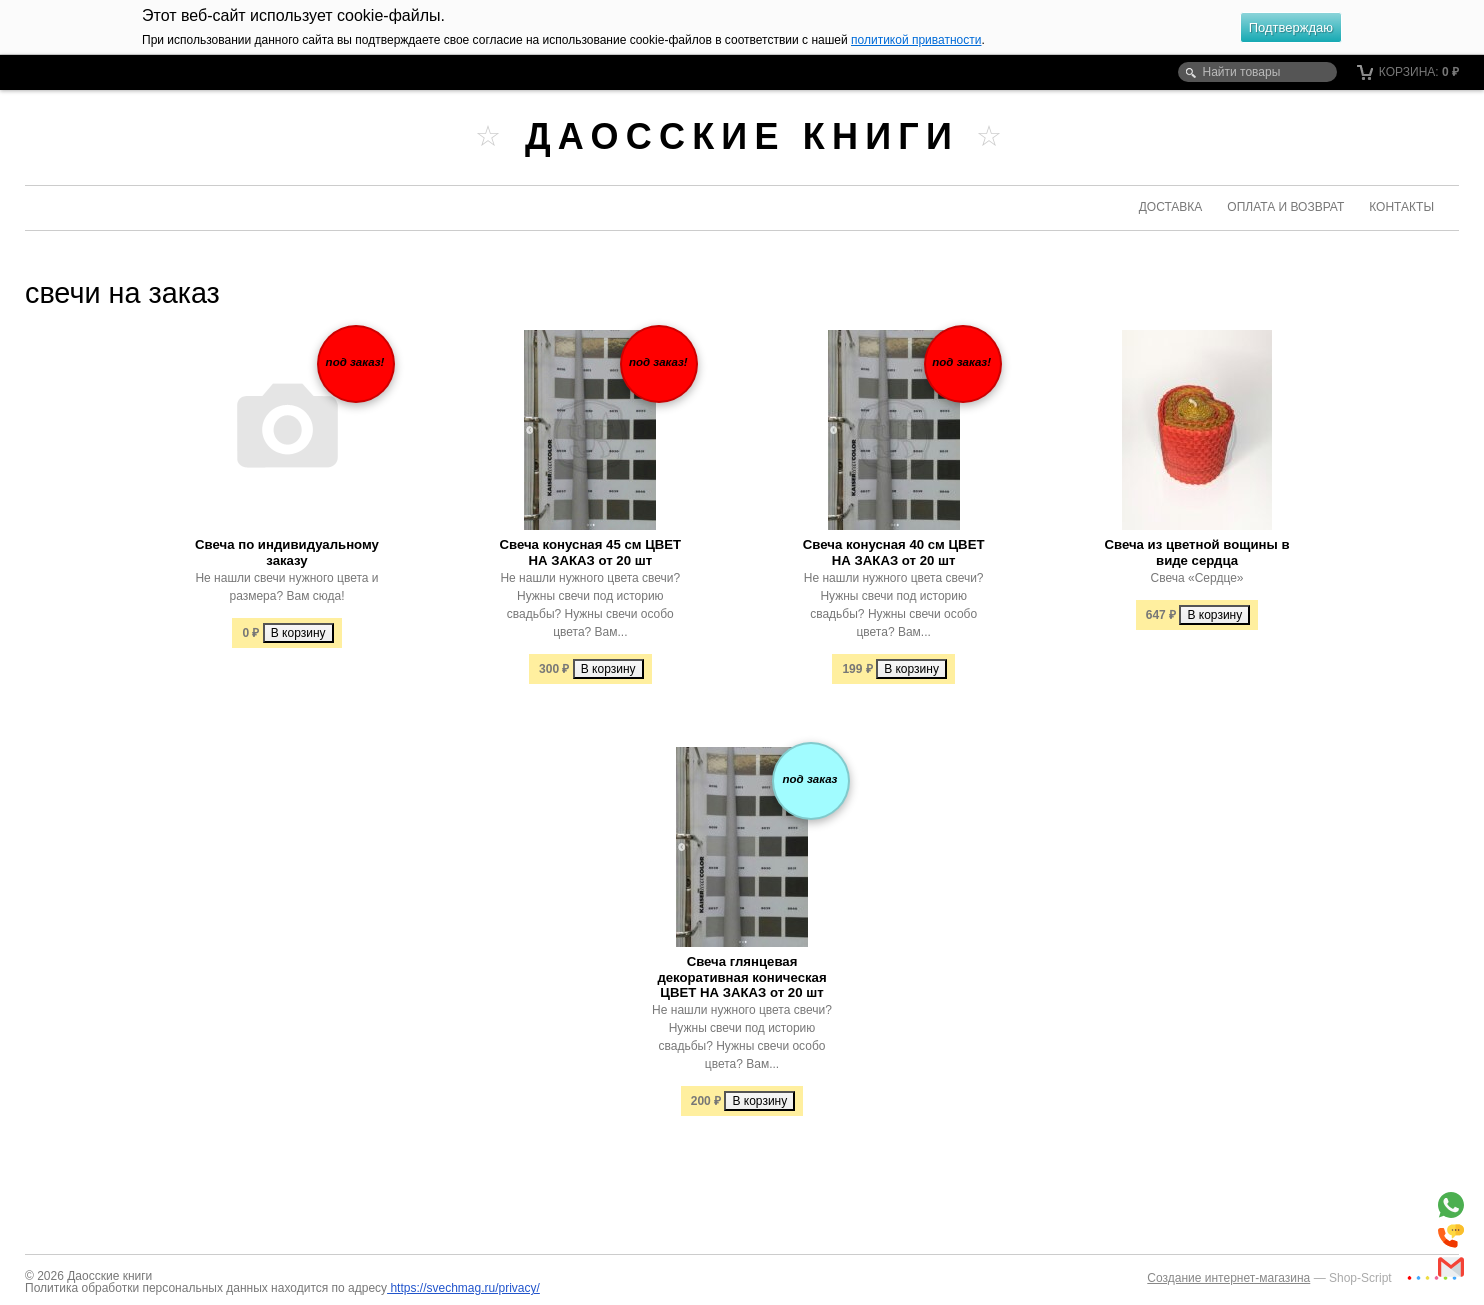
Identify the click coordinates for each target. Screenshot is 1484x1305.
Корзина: (1408, 72)
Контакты (1401, 207)
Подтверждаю (1291, 27)
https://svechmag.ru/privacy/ (463, 1288)
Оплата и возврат (1285, 207)
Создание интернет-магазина (1228, 1278)
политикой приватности (916, 40)
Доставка (1171, 207)
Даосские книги (742, 136)
